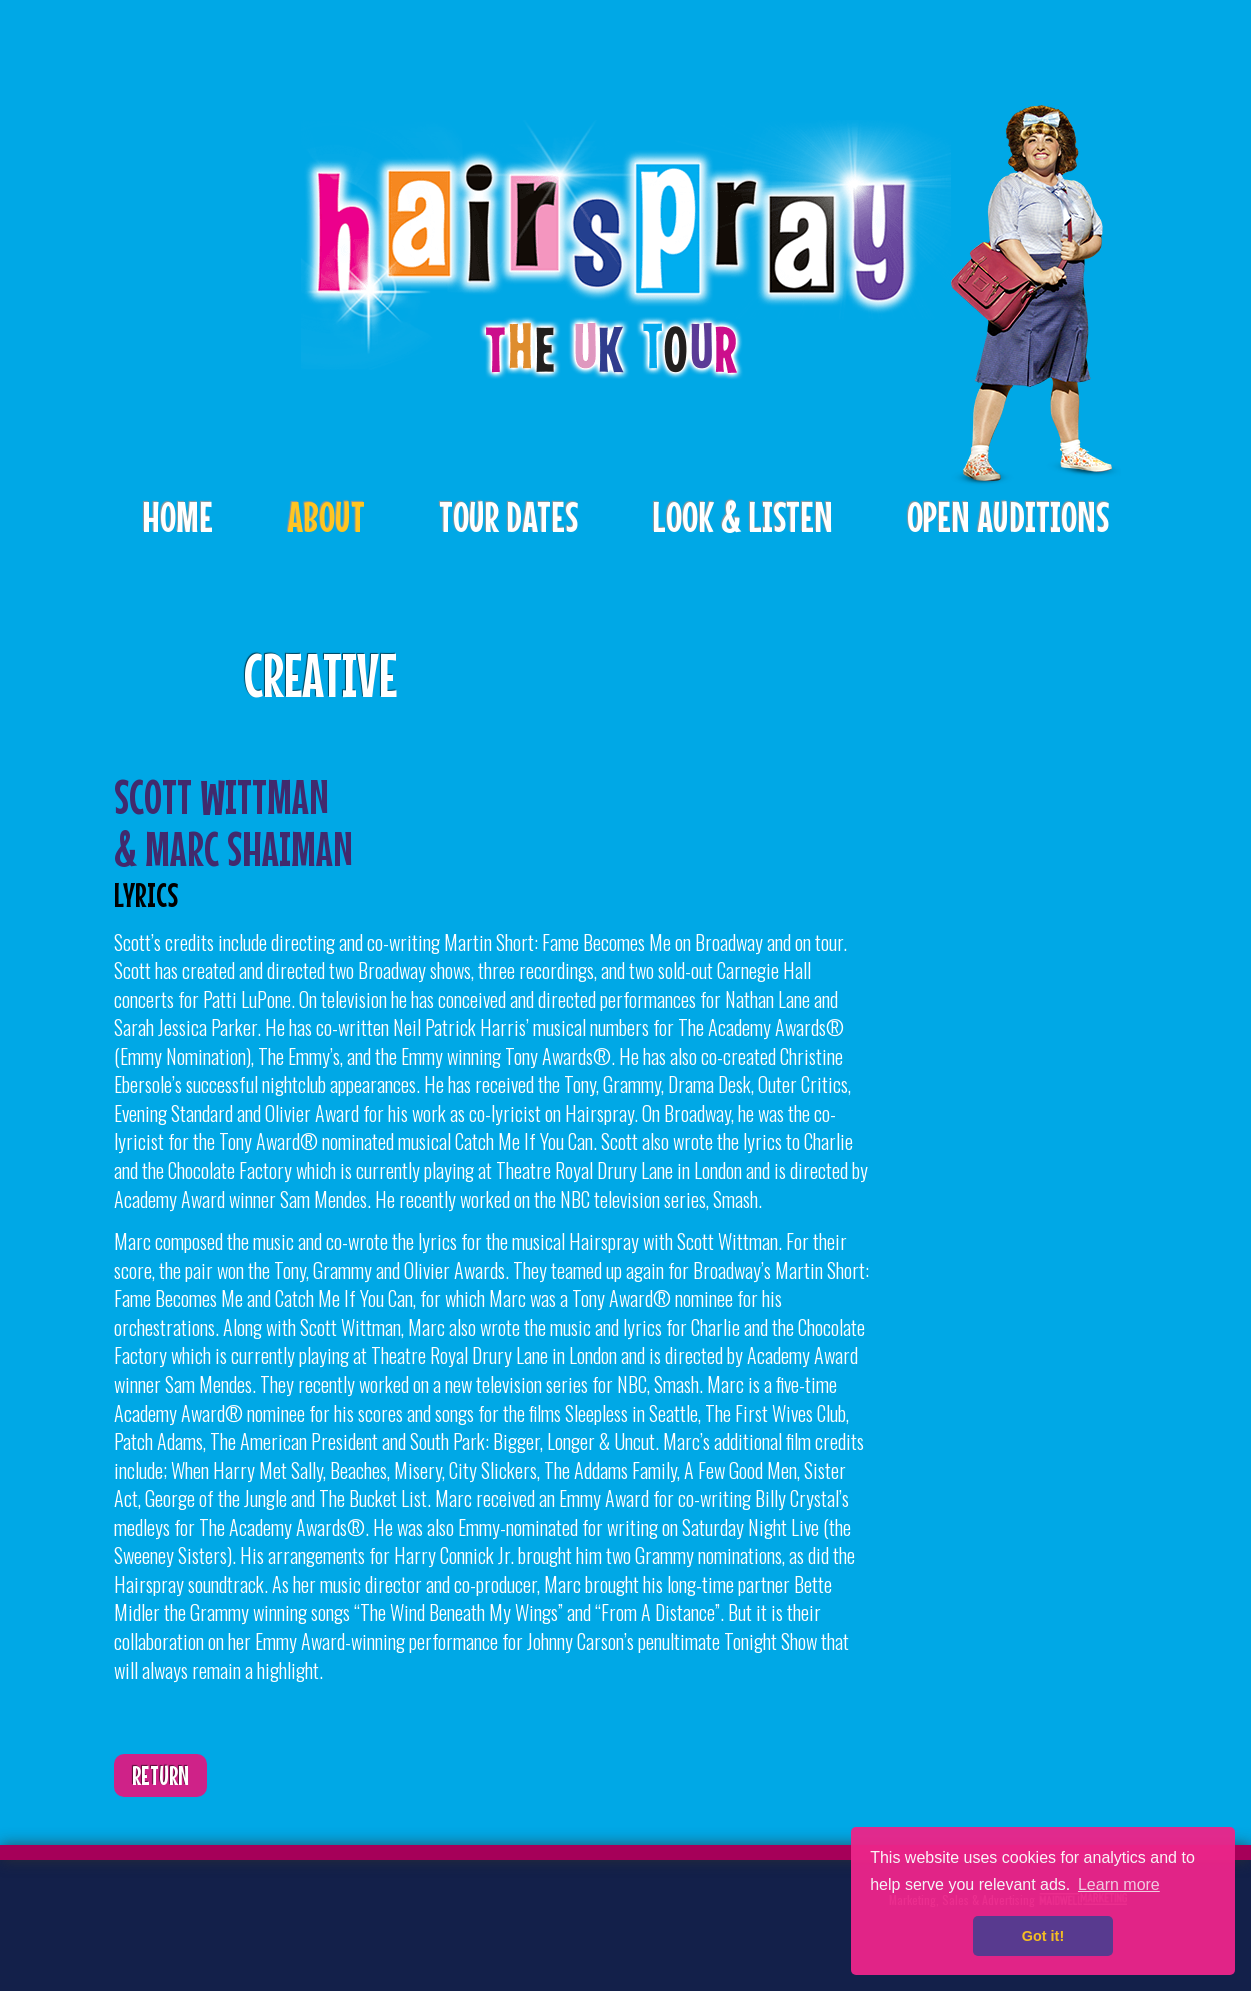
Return (160, 1775)
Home (177, 516)
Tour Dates (508, 516)
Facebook (241, 1915)
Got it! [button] (1043, 1936)
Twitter (179, 1915)
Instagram (303, 1915)
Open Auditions (1008, 516)
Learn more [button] (1119, 1884)
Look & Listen (742, 516)
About (326, 516)
